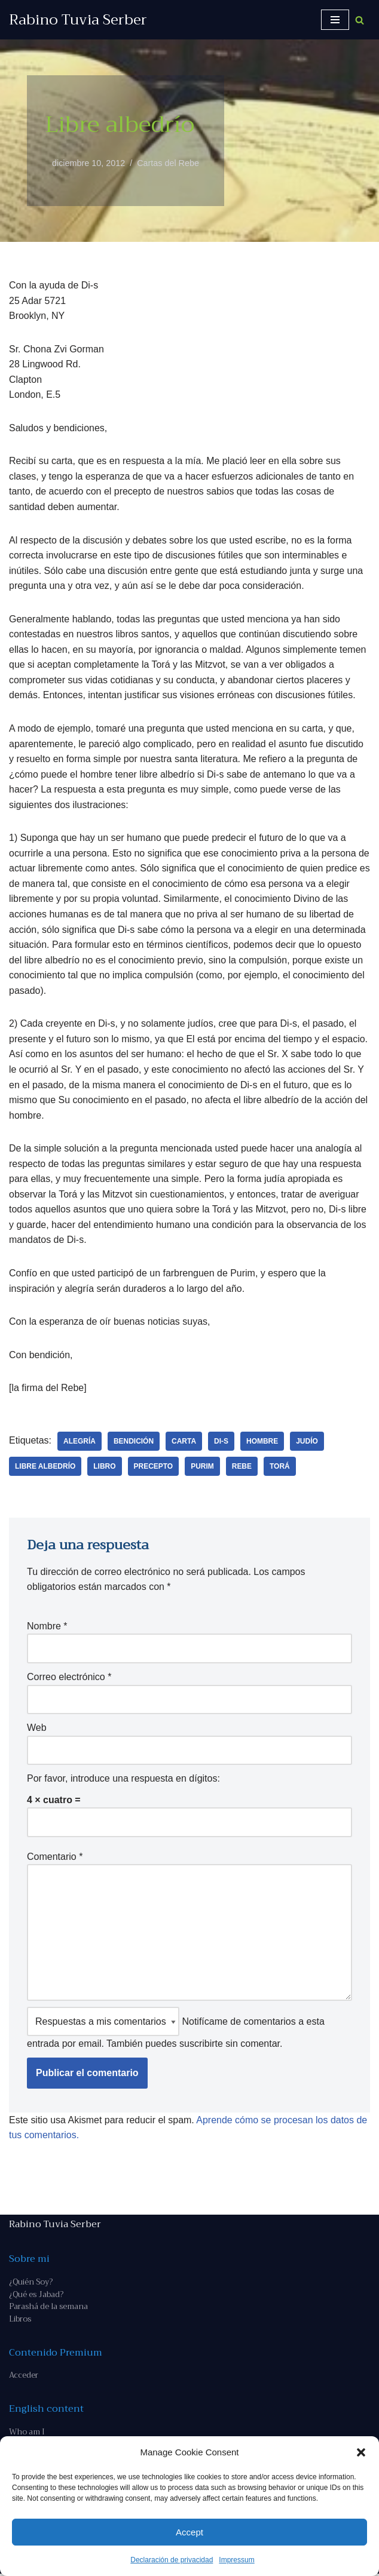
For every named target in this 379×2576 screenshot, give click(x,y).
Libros (20, 2321)
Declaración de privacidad (171, 2560)
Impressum (236, 2560)
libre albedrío (45, 1467)
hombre (263, 1442)
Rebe (242, 1467)
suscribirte (201, 2046)
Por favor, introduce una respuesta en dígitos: (123, 1780)
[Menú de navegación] (335, 20)
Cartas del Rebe (168, 163)
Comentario (54, 1858)
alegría (79, 1442)
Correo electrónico (69, 1679)
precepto (153, 1467)
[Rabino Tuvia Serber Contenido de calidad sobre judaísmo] (78, 19)
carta (184, 1442)
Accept (189, 2532)
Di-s (222, 1442)
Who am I (27, 2434)
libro (105, 1467)
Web (37, 1729)
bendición (134, 1442)
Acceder (23, 2377)
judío (308, 1442)
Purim (203, 1467)
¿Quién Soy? (31, 2284)
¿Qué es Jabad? (36, 2296)
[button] (361, 2452)
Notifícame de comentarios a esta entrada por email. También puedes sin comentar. (176, 2030)
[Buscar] (359, 20)
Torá (280, 1467)
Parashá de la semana (48, 2309)
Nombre (47, 1628)
